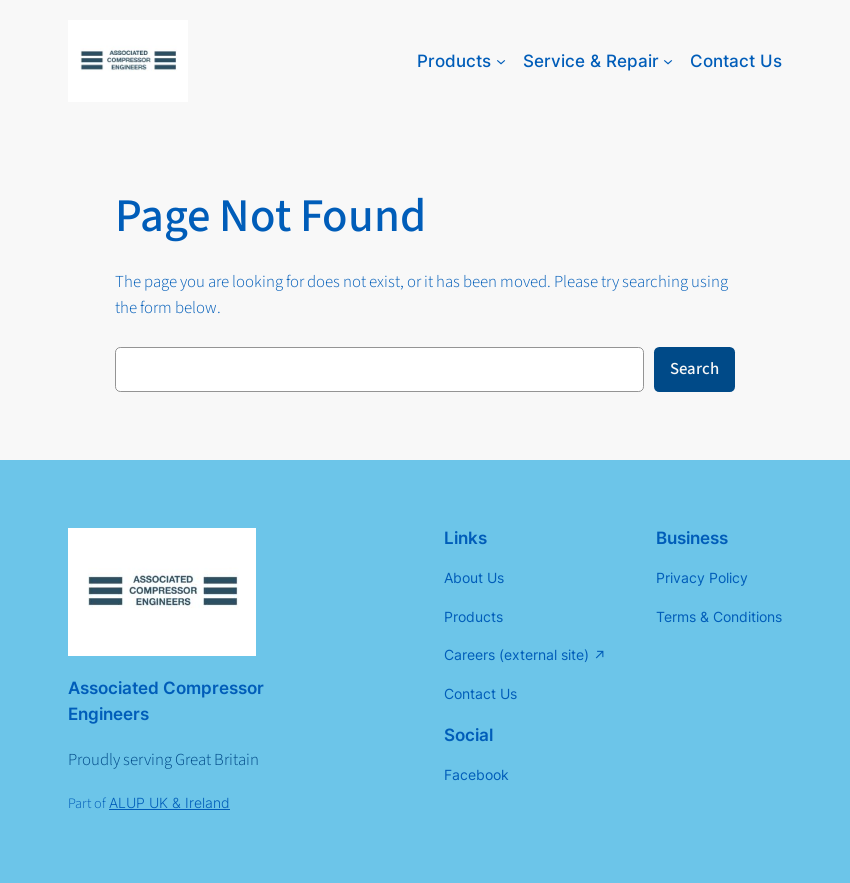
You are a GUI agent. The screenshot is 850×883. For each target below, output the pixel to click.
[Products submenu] (501, 61)
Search (694, 369)
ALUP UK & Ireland (169, 802)
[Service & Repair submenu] (668, 61)
